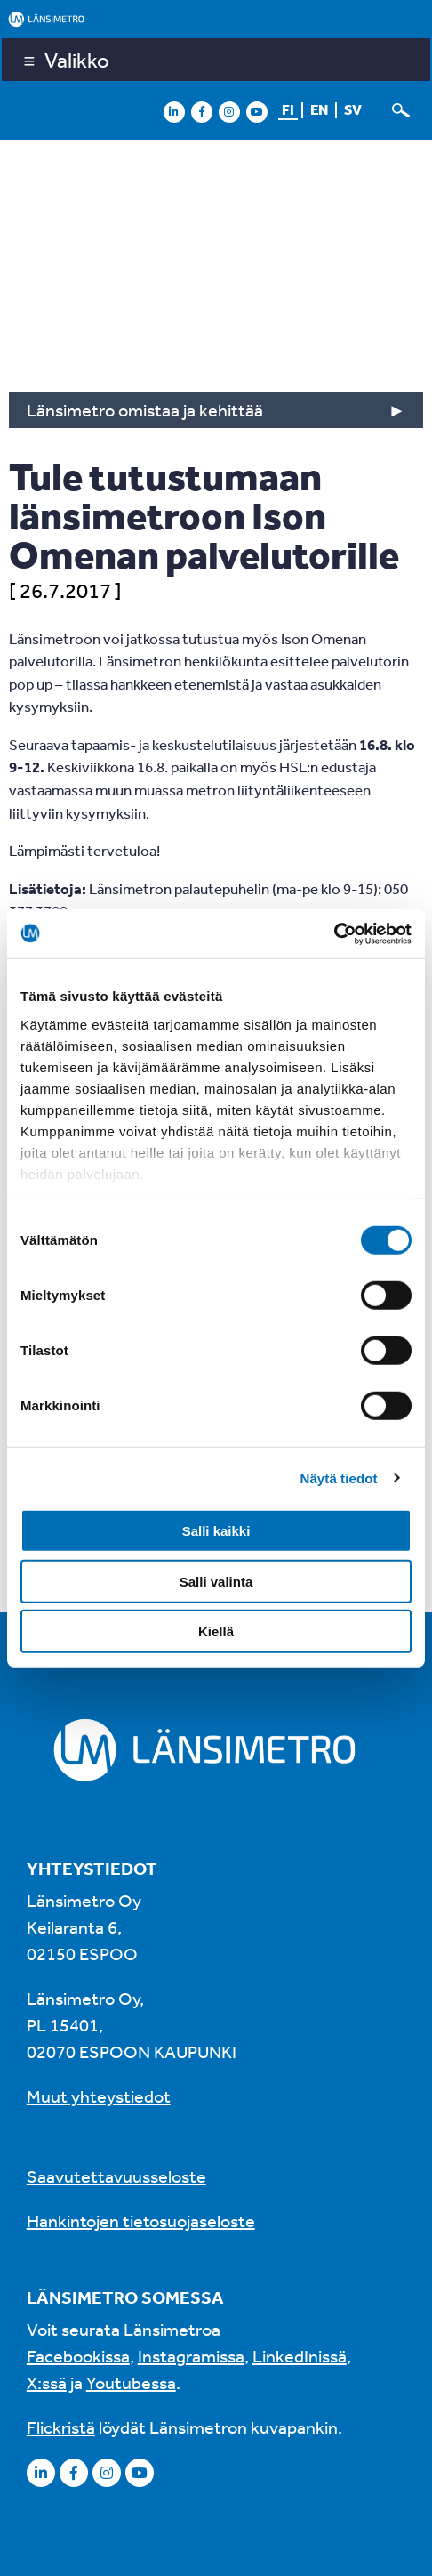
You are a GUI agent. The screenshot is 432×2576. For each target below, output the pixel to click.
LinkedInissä (299, 2356)
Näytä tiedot (339, 1477)
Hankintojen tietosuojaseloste (141, 2220)
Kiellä (216, 1631)
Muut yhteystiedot (99, 2096)
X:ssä (47, 2382)
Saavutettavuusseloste (116, 2176)
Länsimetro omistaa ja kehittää (145, 410)
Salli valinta (216, 1580)
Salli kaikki (216, 1530)
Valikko (76, 59)
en (319, 109)
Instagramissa (191, 2356)
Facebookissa (78, 2356)
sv (353, 109)
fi (288, 109)
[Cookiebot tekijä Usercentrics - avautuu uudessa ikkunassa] (334, 933)
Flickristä (61, 2427)
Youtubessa (131, 2382)
